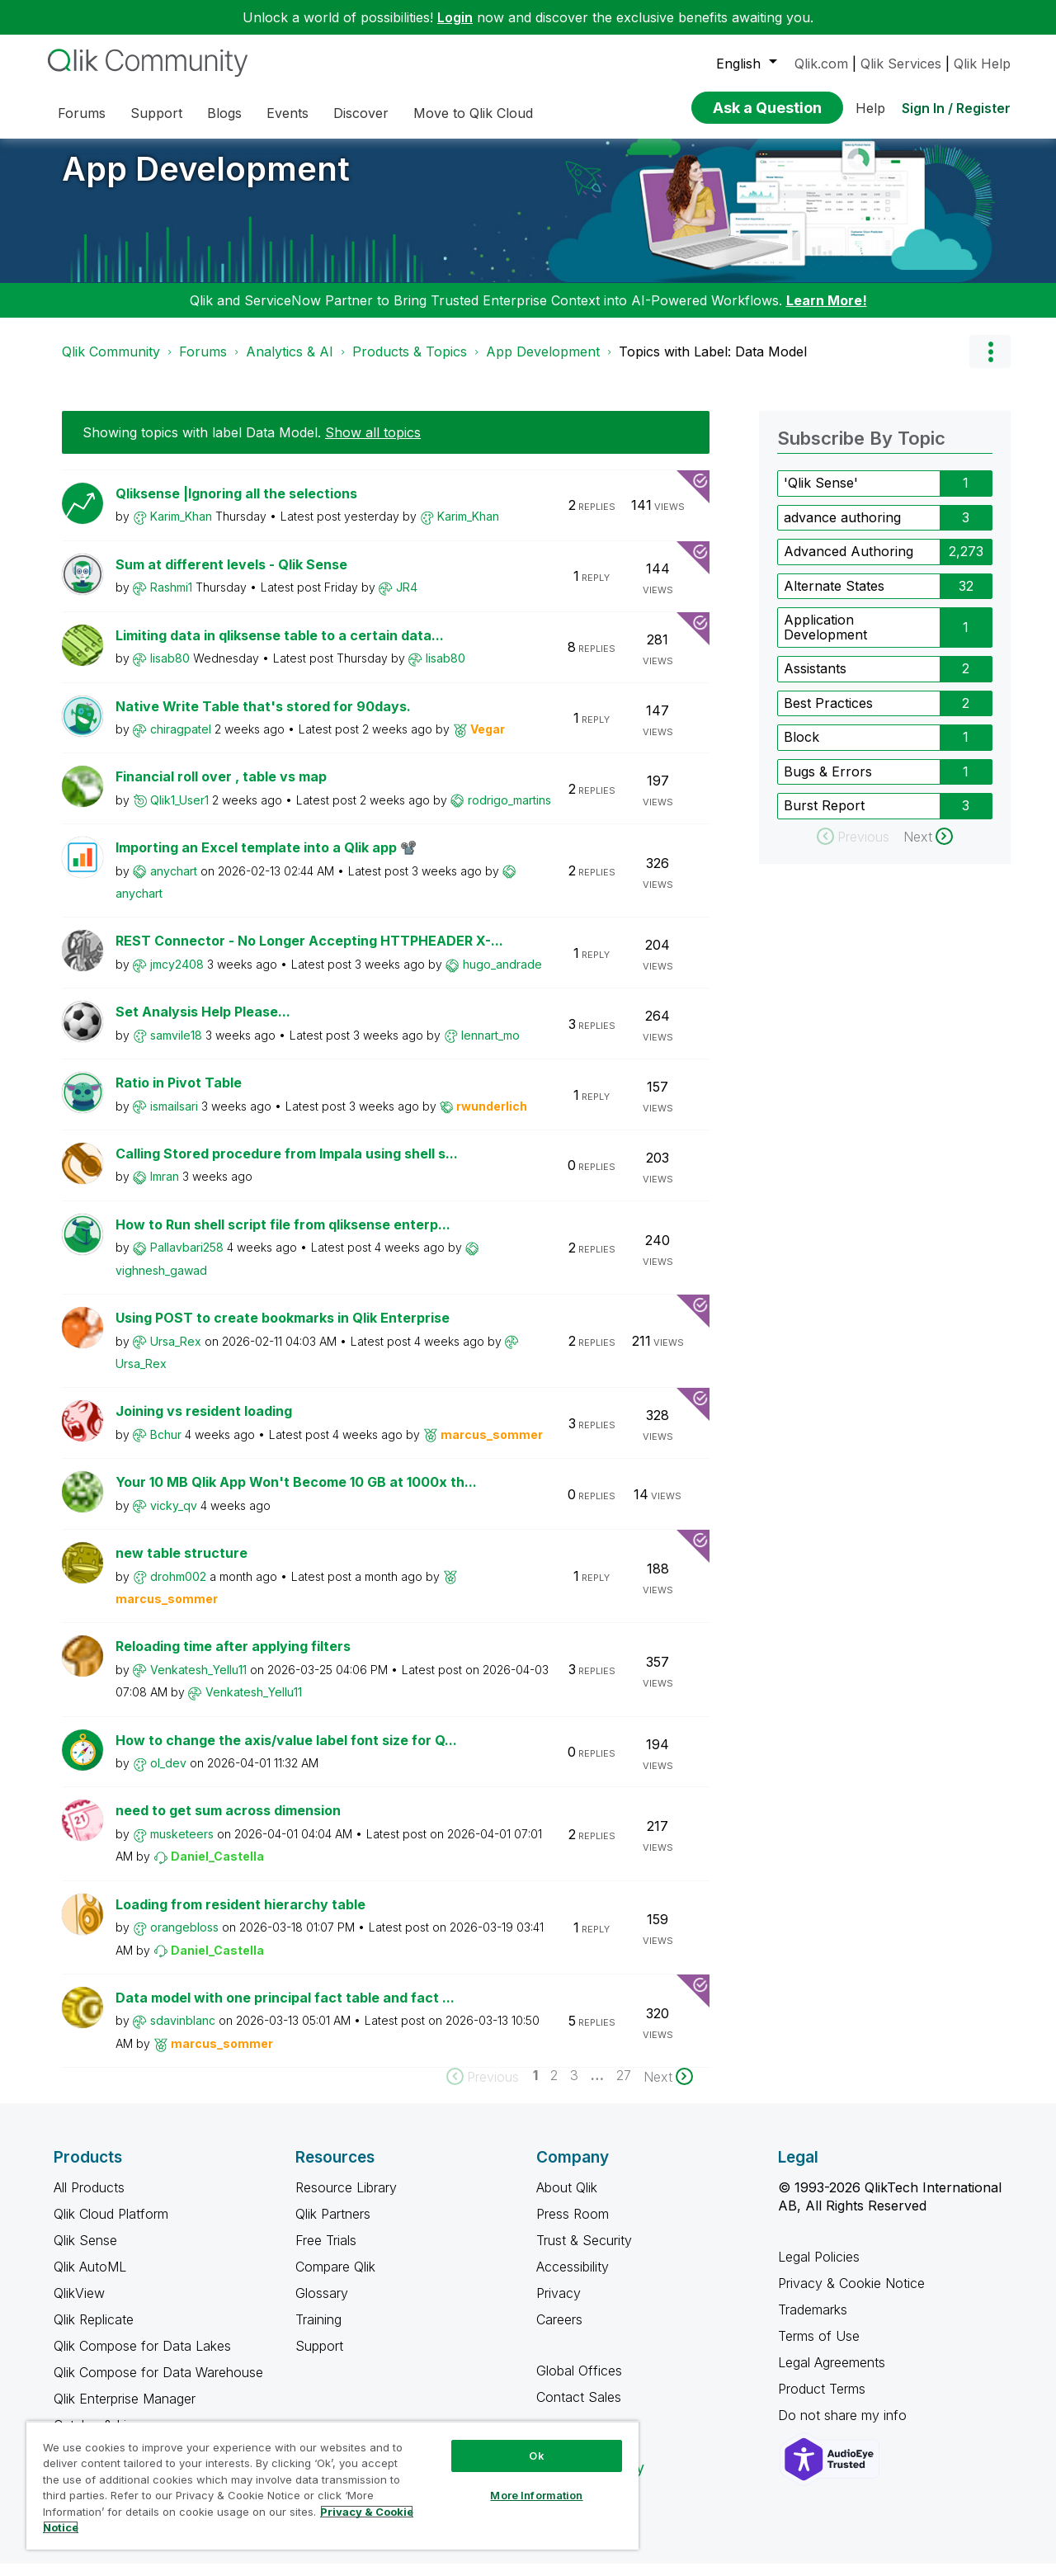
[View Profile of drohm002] (178, 1589)
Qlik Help (982, 63)
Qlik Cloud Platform (111, 2226)
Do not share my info (844, 2427)
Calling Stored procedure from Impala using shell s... (287, 1166)
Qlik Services (900, 63)
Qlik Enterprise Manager (125, 2411)
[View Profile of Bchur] (166, 1447)
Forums (203, 364)
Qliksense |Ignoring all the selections (236, 506)
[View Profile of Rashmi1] (171, 599)
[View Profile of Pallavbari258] (187, 1260)
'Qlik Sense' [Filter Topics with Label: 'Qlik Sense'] (821, 495)
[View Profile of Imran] (164, 1189)
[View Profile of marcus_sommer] (492, 1447)
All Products (89, 2199)
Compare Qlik (335, 2279)
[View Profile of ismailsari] (174, 1118)
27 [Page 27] (623, 2087)
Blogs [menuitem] (224, 113)
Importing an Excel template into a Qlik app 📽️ (266, 860)
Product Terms (821, 2401)
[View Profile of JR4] (406, 599)
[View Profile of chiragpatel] (180, 741)
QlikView (79, 2305)
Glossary (321, 2305)
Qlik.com (821, 63)
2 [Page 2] (554, 2087)
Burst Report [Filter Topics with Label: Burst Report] (824, 817)
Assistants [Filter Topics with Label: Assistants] (815, 680)
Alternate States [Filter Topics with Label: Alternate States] (834, 598)
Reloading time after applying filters (233, 1658)
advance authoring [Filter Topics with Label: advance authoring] (842, 529)
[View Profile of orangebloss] (184, 1939)
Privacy (558, 2305)
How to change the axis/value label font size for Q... (286, 1752)
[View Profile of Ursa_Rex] (175, 1354)
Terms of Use (819, 2348)
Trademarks (812, 2322)
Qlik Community (111, 364)
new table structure (182, 1565)
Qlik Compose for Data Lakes (142, 2358)
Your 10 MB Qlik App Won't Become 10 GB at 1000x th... (296, 1494)
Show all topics (373, 444)
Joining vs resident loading (204, 1423)
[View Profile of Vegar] (487, 741)
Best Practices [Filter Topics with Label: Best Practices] (828, 715)
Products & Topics (409, 364)
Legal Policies (819, 2269)
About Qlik (566, 2199)
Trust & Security (584, 2252)
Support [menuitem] (156, 113)
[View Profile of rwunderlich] (491, 1118)
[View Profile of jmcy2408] (177, 977)
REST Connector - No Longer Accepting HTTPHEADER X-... (309, 953)
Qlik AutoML (90, 2279)
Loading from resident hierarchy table (240, 1916)
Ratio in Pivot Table (179, 1095)
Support (319, 2358)
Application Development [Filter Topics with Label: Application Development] (825, 639)
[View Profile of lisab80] (170, 670)
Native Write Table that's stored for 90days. (263, 718)
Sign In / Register (956, 108)
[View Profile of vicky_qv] (173, 1518)
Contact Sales (578, 2409)
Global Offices (579, 2383)
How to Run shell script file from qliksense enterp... (283, 1237)
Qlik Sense (85, 2252)
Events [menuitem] (287, 113)
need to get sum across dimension (228, 1822)
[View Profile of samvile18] (176, 1047)
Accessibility (572, 2279)
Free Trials (325, 2252)
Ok (536, 2455)
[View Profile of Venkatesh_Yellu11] (198, 1682)
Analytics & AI (289, 364)
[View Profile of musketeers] (182, 1846)
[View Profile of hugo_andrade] (502, 977)
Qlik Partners (332, 2226)
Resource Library (346, 2199)
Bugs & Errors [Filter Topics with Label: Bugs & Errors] (828, 784)
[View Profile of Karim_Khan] (181, 528)
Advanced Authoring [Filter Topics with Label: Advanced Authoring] (848, 563)
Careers (559, 2332)
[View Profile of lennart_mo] (490, 1047)
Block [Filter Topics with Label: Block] (801, 749)
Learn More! (826, 312)
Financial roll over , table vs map (221, 789)
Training (318, 2332)
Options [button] (990, 363)
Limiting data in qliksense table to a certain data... (280, 647)
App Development (206, 181)
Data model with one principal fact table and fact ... (285, 2010)
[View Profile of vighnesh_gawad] (161, 1283)
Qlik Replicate (94, 2332)
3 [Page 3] (574, 2087)
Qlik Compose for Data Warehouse (158, 2384)
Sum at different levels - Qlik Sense (231, 577)
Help (870, 108)
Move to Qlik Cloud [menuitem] (473, 113)
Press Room (572, 2226)
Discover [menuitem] (361, 113)
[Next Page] (668, 2089)
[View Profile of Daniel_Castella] (217, 1868)
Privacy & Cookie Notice (851, 2295)
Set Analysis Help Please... (203, 1024)
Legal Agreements (831, 2374)
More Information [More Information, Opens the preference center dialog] (536, 2495)
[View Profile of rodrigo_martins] (509, 812)
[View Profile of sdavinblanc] (182, 2033)
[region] (332, 2485)
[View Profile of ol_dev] (168, 1775)
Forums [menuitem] (82, 113)
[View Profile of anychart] (173, 883)
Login (455, 17)
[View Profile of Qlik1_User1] (179, 812)
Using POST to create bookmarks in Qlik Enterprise (283, 1330)
